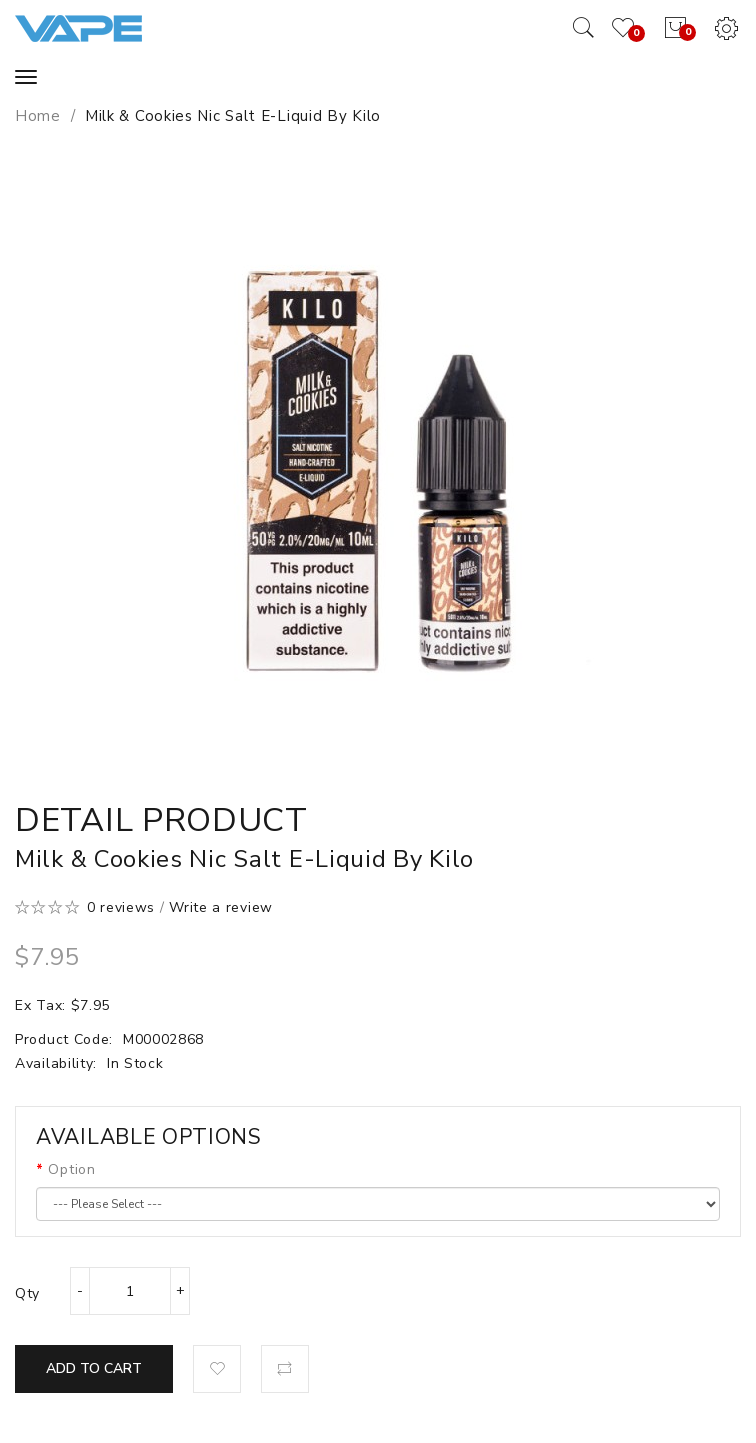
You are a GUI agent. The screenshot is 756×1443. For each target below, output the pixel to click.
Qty (27, 1293)
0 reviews (121, 907)
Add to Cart (94, 1368)
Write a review (221, 907)
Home (38, 116)
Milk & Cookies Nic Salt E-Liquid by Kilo (233, 116)
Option (71, 1169)
